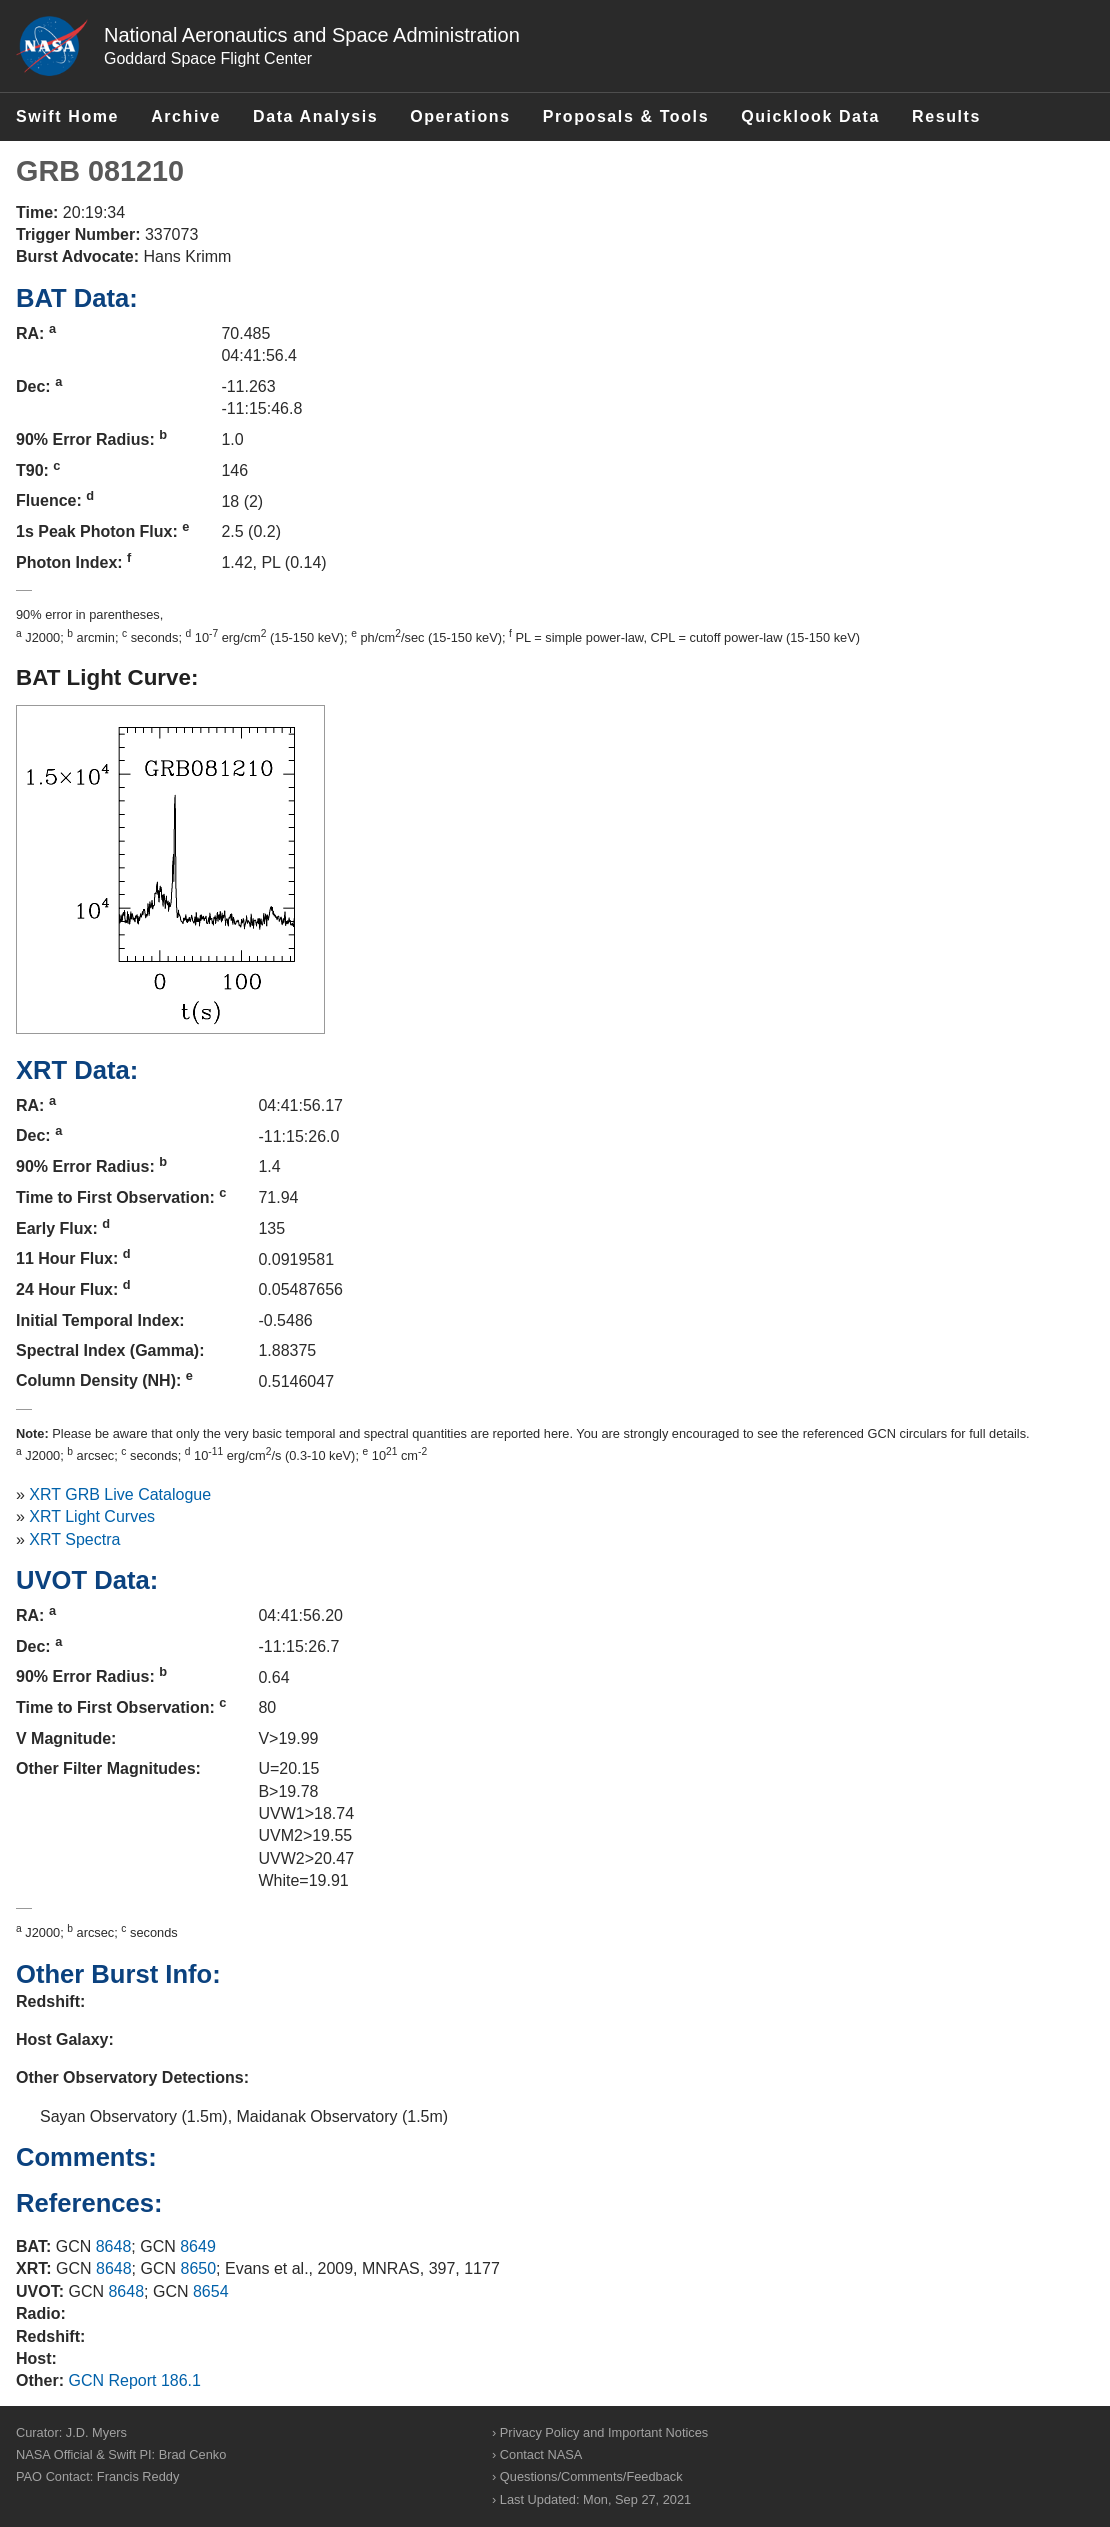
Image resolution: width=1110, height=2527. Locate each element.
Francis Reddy (138, 2476)
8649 (198, 2246)
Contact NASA (541, 2454)
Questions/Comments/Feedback (591, 2476)
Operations (460, 116)
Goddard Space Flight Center (208, 58)
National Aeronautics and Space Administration (312, 35)
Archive (186, 116)
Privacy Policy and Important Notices (604, 2432)
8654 (211, 2291)
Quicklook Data (810, 116)
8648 (114, 2246)
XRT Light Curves (92, 1516)
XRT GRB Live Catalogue (120, 1494)
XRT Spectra (74, 1539)
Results (946, 116)
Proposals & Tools (626, 116)
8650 (199, 2268)
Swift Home (67, 116)
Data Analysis (315, 116)
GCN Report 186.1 (134, 2380)
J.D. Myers (96, 2432)
